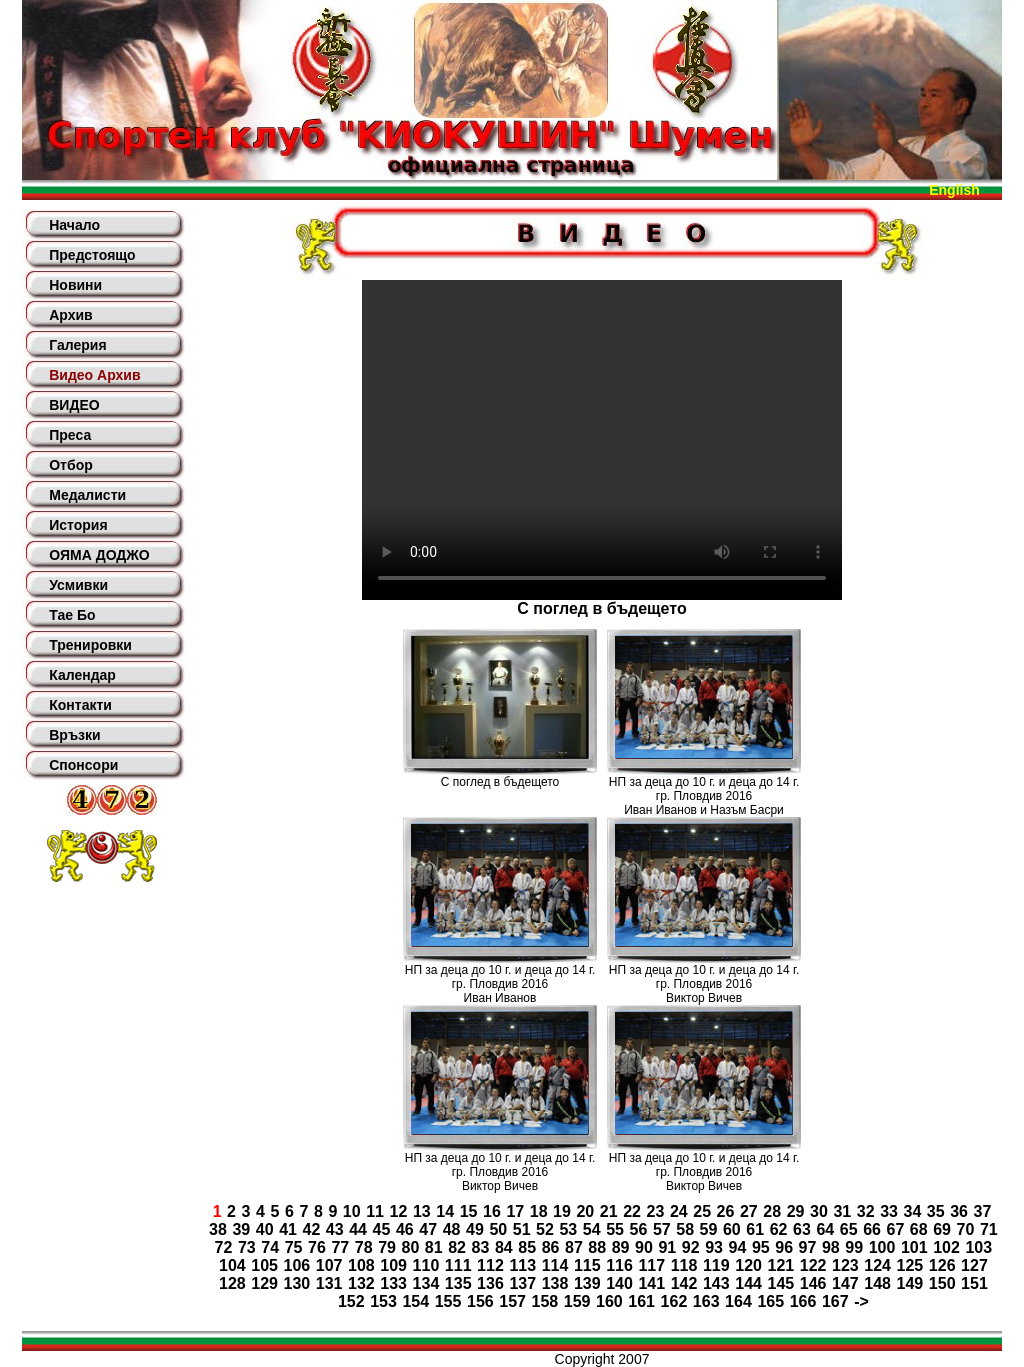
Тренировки (90, 645)
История (78, 525)
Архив (70, 315)
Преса (70, 435)
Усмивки (78, 585)
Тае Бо (72, 615)
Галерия (77, 345)
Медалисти (87, 495)
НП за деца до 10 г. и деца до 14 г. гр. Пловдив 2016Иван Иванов (500, 984)
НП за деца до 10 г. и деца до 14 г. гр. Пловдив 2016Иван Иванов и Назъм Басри (704, 796)
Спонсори (83, 765)
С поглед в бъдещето (500, 782)
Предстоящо (92, 255)
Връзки (74, 735)
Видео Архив (94, 375)
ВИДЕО (74, 405)
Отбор (71, 465)
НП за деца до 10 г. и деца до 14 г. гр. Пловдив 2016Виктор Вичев (704, 984)
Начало (74, 225)
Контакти (80, 705)
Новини (75, 285)
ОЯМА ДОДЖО (99, 555)
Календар (82, 675)
